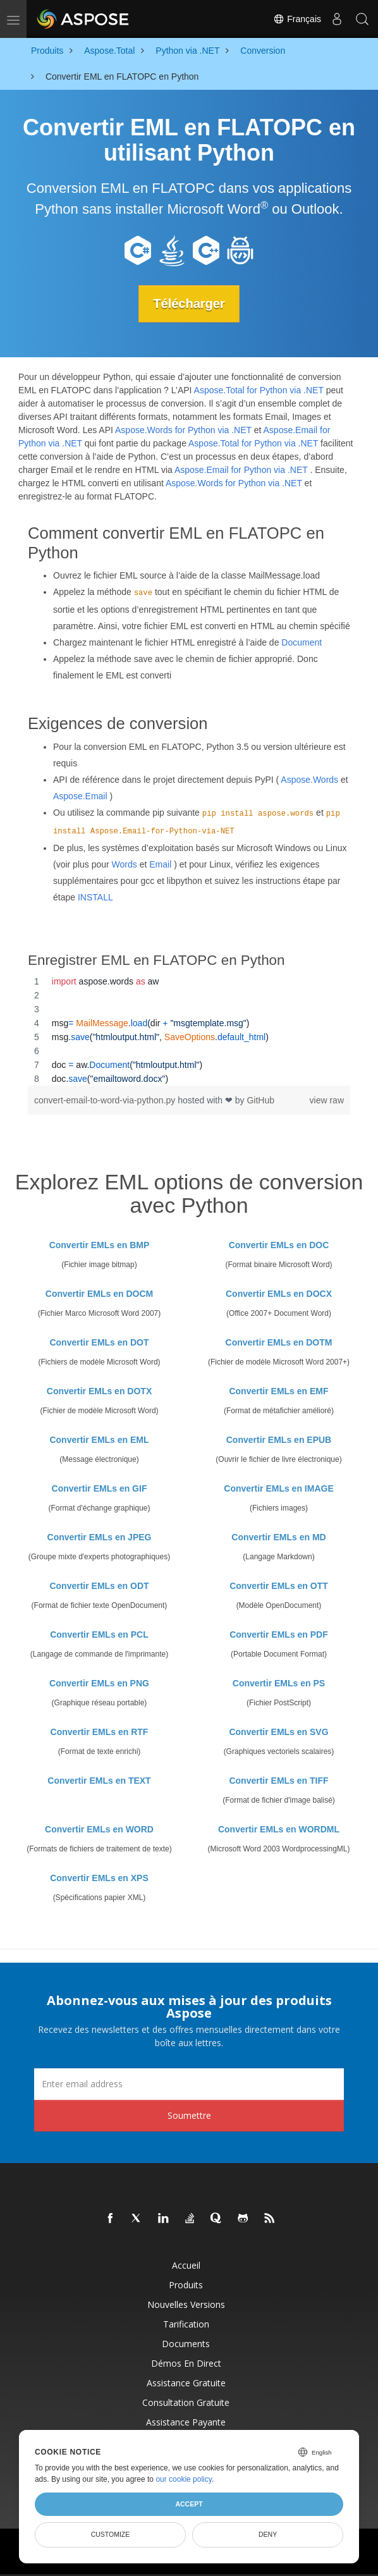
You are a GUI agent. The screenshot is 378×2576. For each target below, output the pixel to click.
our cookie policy (183, 2479)
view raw (327, 1100)
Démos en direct (186, 2363)
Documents (186, 2344)
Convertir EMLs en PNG (99, 1683)
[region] (189, 1030)
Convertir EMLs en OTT (278, 1586)
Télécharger (188, 303)
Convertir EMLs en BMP (99, 1245)
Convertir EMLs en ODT (99, 1586)
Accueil (186, 2265)
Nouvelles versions (186, 2304)
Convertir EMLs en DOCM (99, 1294)
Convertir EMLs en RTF (100, 1732)
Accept (188, 2504)
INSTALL (95, 897)
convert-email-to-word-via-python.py (106, 1100)
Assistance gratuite (186, 2383)
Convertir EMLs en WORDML (278, 1829)
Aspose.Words (309, 780)
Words (124, 864)
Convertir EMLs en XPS (99, 1878)
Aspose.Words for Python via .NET (183, 430)
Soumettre (189, 2115)
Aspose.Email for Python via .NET (241, 470)
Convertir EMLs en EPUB (278, 1440)
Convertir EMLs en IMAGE (278, 1488)
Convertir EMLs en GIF (99, 1488)
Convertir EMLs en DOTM (279, 1342)
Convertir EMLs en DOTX (99, 1391)
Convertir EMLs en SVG (278, 1732)
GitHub (260, 1100)
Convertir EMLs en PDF (278, 1634)
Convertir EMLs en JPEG (99, 1537)
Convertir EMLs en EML (99, 1440)
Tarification (186, 2324)
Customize (110, 2534)
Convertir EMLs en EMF (278, 1391)
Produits (186, 2285)
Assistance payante (186, 2422)
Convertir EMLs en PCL (99, 1634)
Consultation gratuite (185, 2402)
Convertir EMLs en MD (278, 1537)
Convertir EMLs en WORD (99, 1829)
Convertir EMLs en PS (279, 1683)
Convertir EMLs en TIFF (278, 1781)
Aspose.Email (80, 796)
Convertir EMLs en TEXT (98, 1781)
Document (301, 642)
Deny (268, 2534)
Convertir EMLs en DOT (99, 1342)
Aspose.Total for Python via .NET (259, 390)
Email (160, 864)
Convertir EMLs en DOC (279, 1245)
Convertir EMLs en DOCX (279, 1294)
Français (297, 19)
